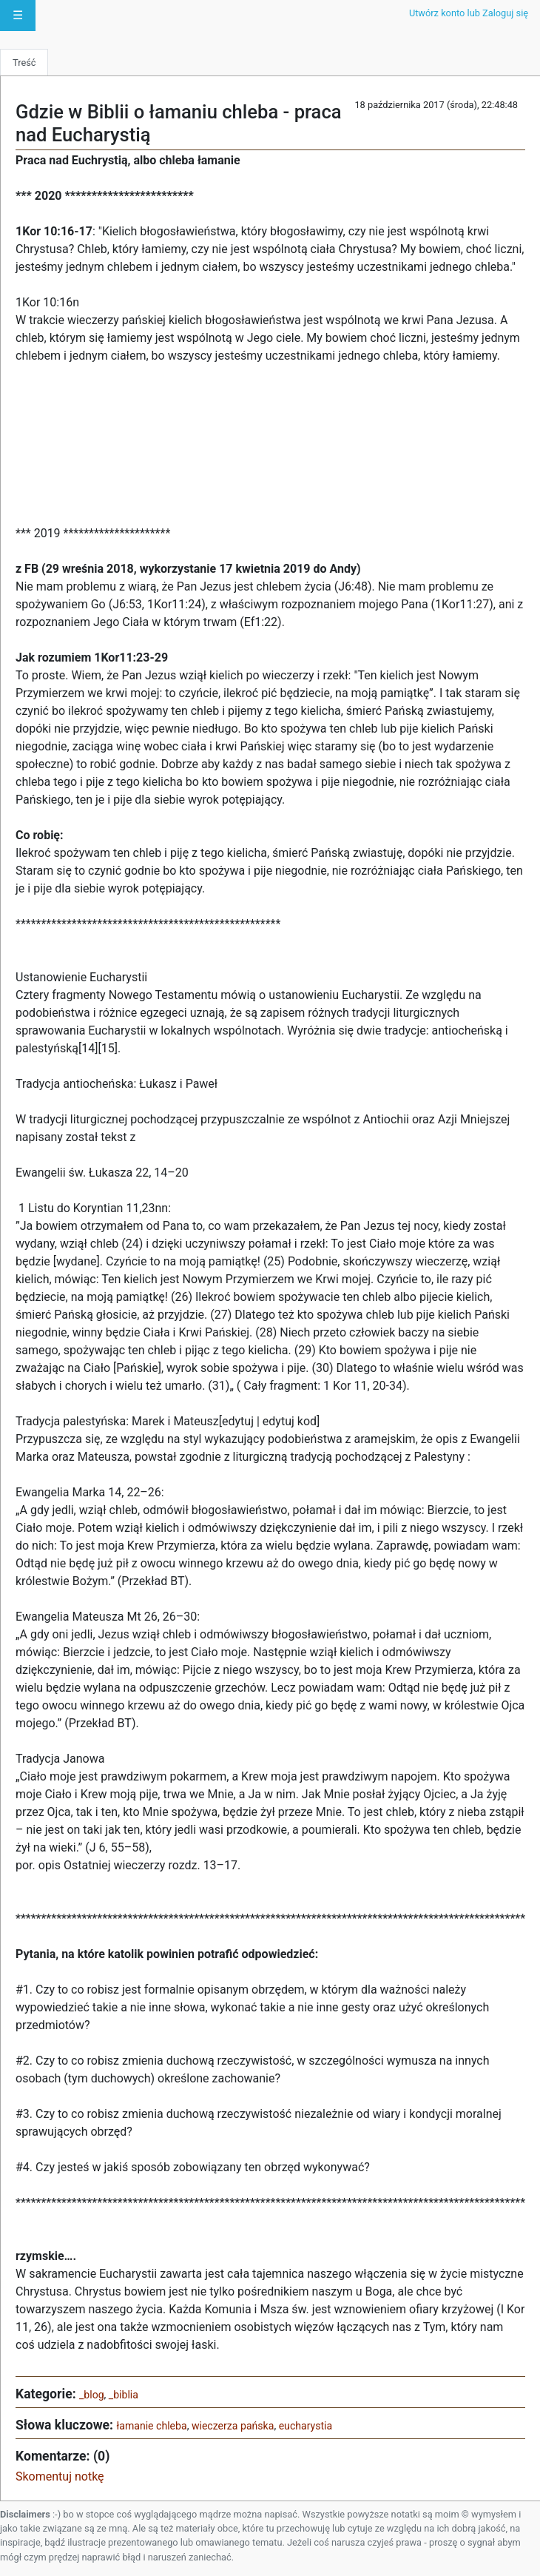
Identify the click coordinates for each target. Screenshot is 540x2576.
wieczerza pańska (233, 2426)
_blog (91, 2395)
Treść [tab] (24, 62)
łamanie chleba (151, 2426)
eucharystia (306, 2426)
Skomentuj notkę (60, 2476)
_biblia (123, 2395)
